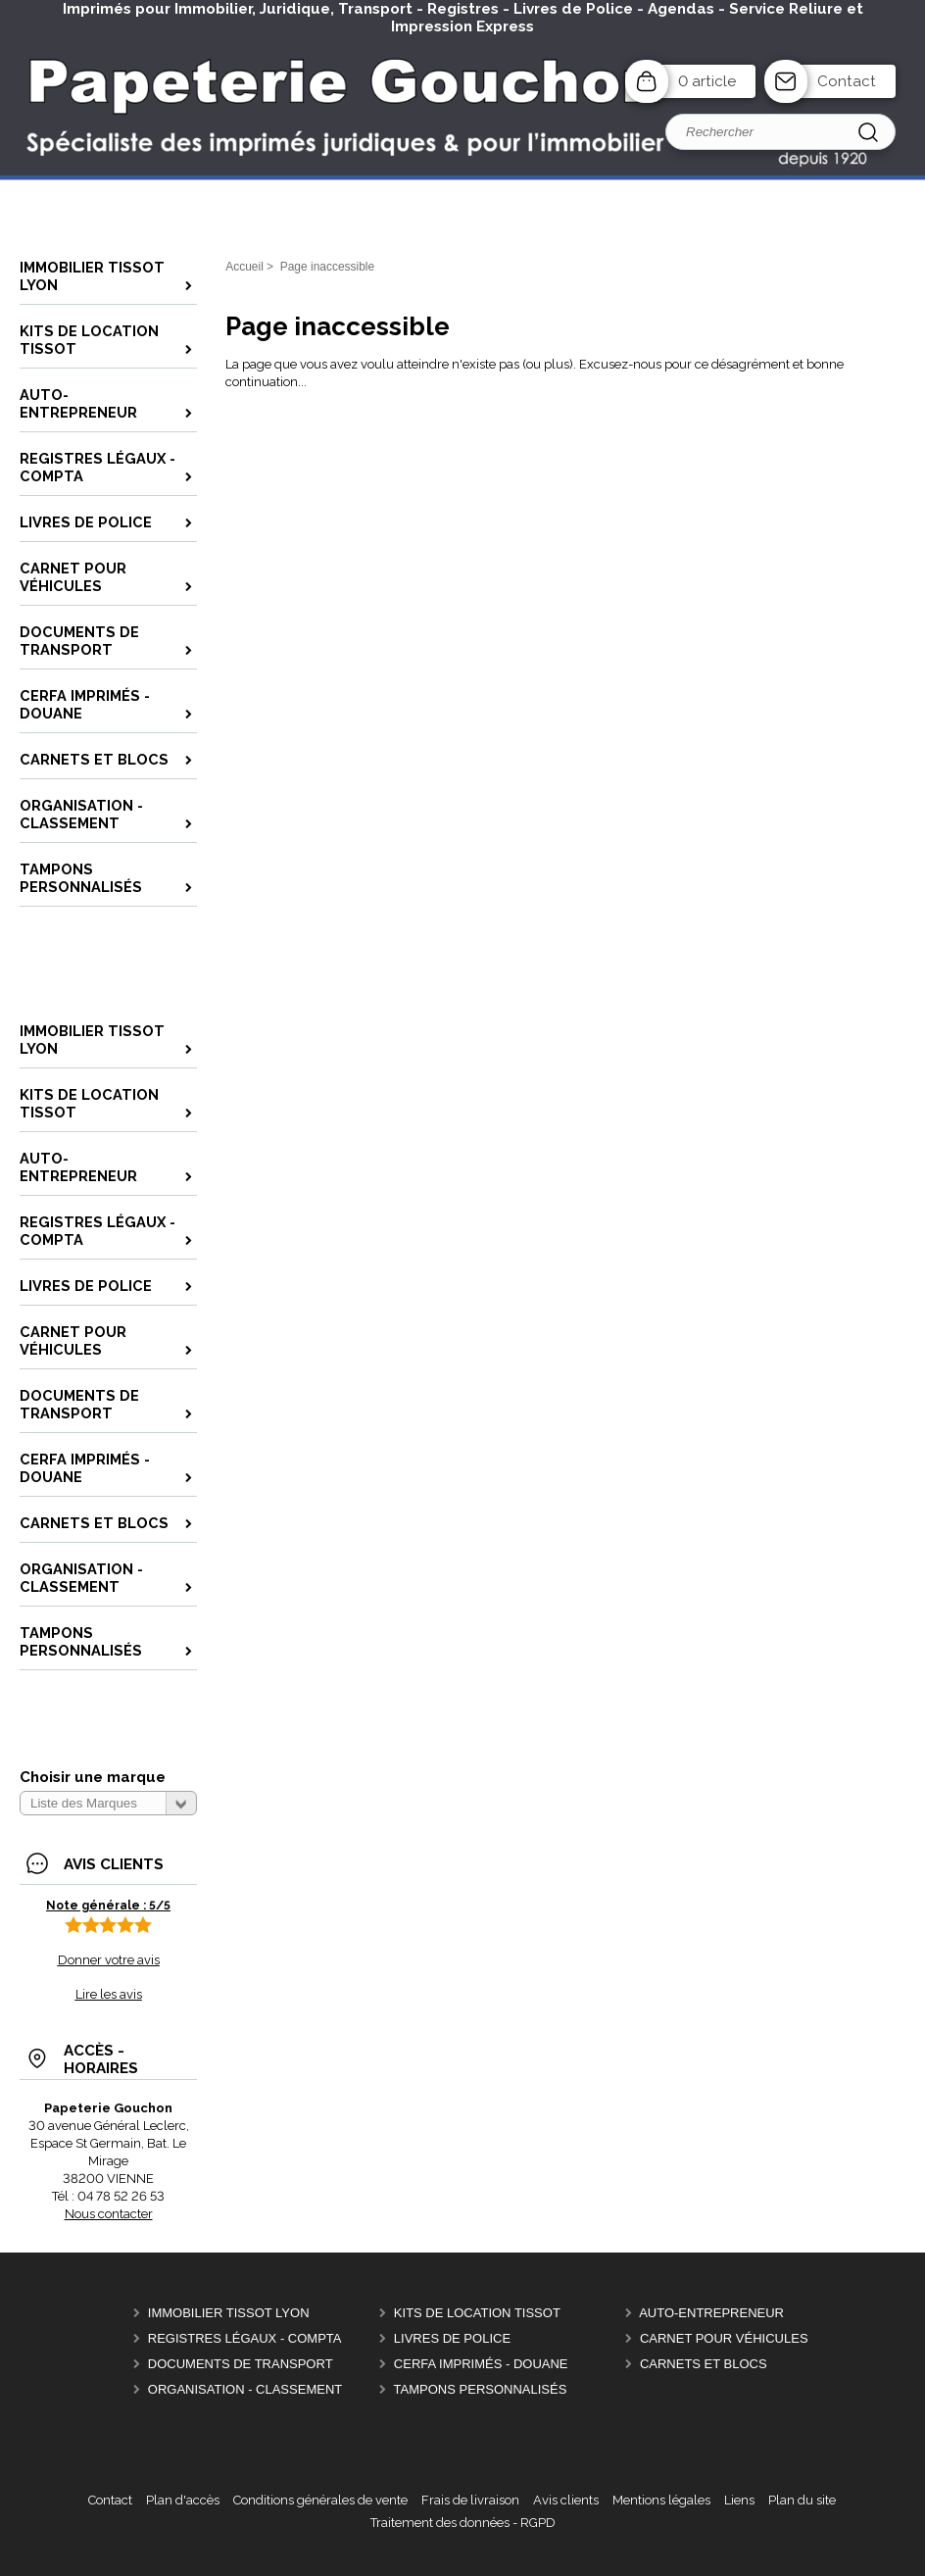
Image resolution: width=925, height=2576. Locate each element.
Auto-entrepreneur (711, 2312)
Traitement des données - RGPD (463, 2522)
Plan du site (802, 2500)
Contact (846, 81)
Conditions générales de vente (320, 2500)
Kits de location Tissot (477, 2312)
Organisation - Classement (245, 2389)
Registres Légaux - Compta (245, 2338)
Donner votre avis (109, 1960)
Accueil (244, 266)
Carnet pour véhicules (724, 2338)
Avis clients (566, 2500)
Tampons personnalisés (480, 2389)
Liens (739, 2500)
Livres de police (452, 2338)
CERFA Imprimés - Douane (481, 2363)
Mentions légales (661, 2500)
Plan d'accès (182, 2500)
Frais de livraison (470, 2500)
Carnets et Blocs (703, 2363)
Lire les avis (108, 1994)
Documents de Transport (240, 2363)
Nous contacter (109, 2213)
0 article (707, 81)
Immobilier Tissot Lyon (229, 2312)
